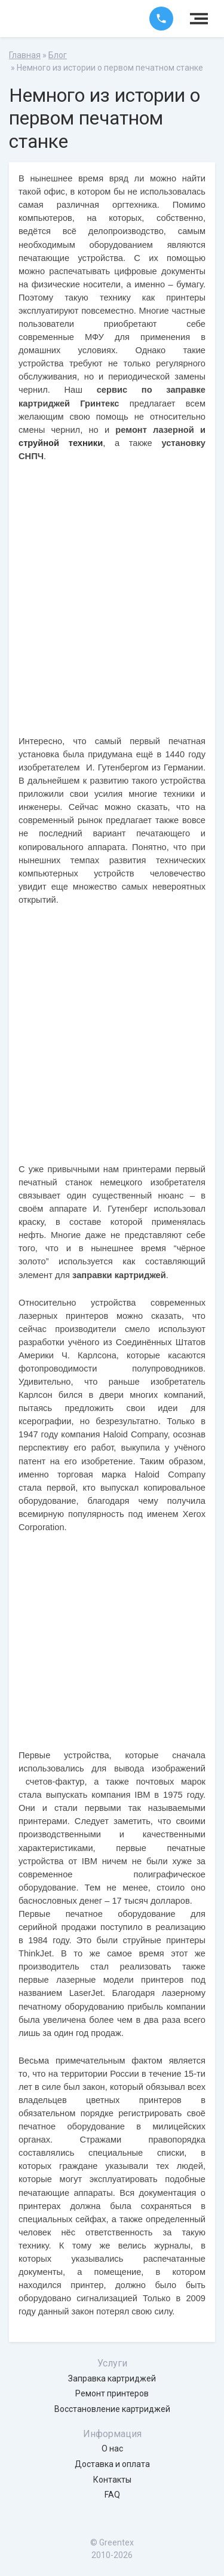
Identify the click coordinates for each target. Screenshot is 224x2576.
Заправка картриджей (112, 2378)
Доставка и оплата (112, 2464)
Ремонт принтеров (112, 2393)
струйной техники (61, 443)
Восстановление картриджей (112, 2409)
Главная (25, 55)
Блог (57, 55)
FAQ (112, 2494)
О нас (112, 2448)
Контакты (112, 2479)
